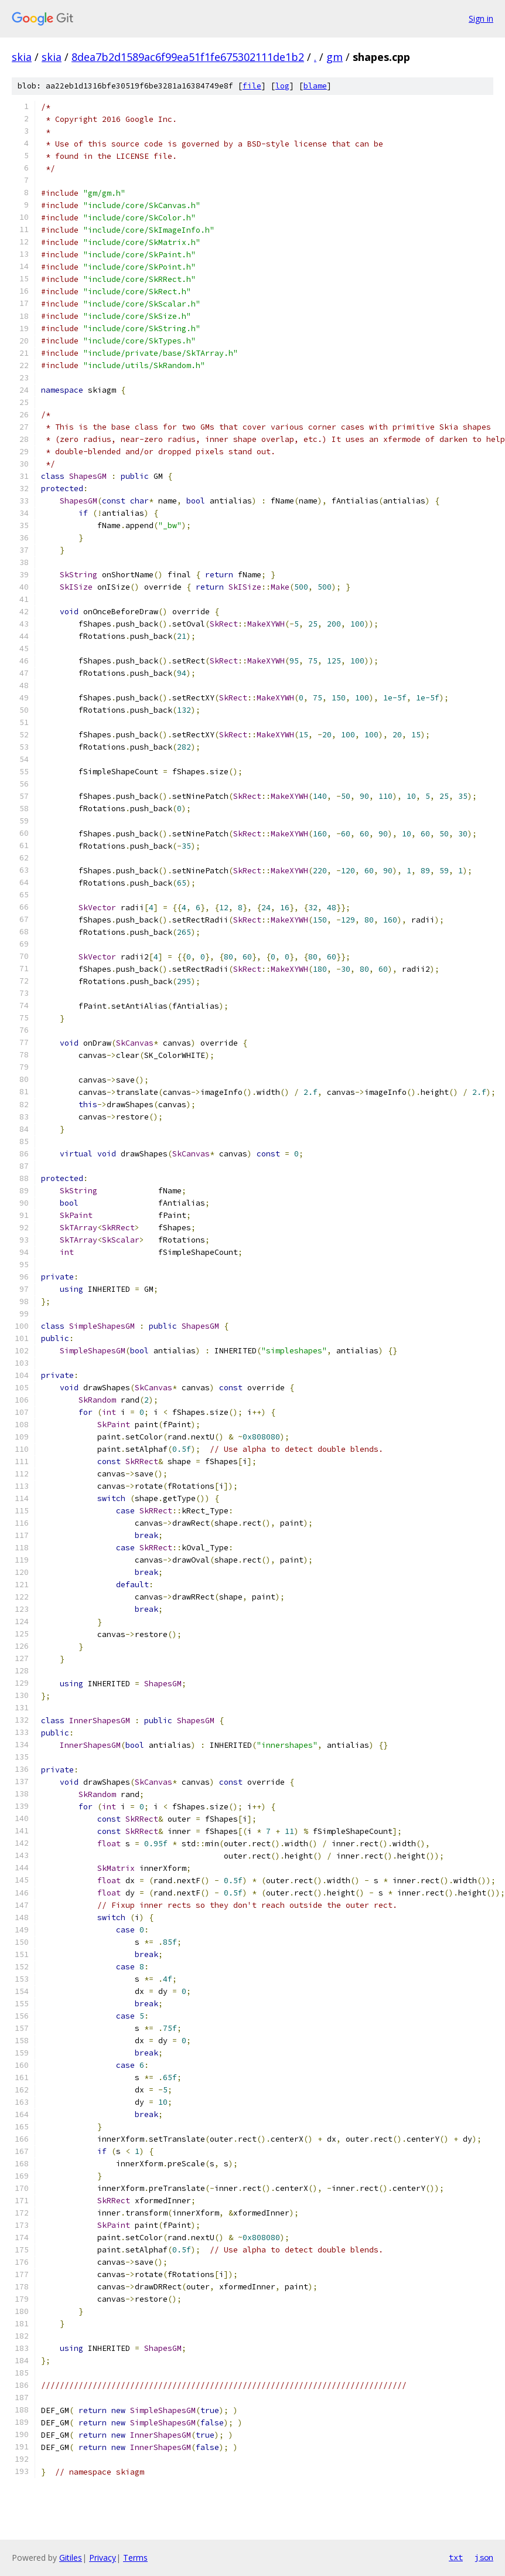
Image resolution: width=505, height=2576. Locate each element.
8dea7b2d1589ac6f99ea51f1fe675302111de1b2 (187, 57)
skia (22, 57)
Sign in (481, 18)
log (282, 86)
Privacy (102, 2557)
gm (334, 57)
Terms (135, 2557)
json (484, 2557)
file (252, 86)
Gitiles (70, 2557)
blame (315, 86)
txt (456, 2557)
